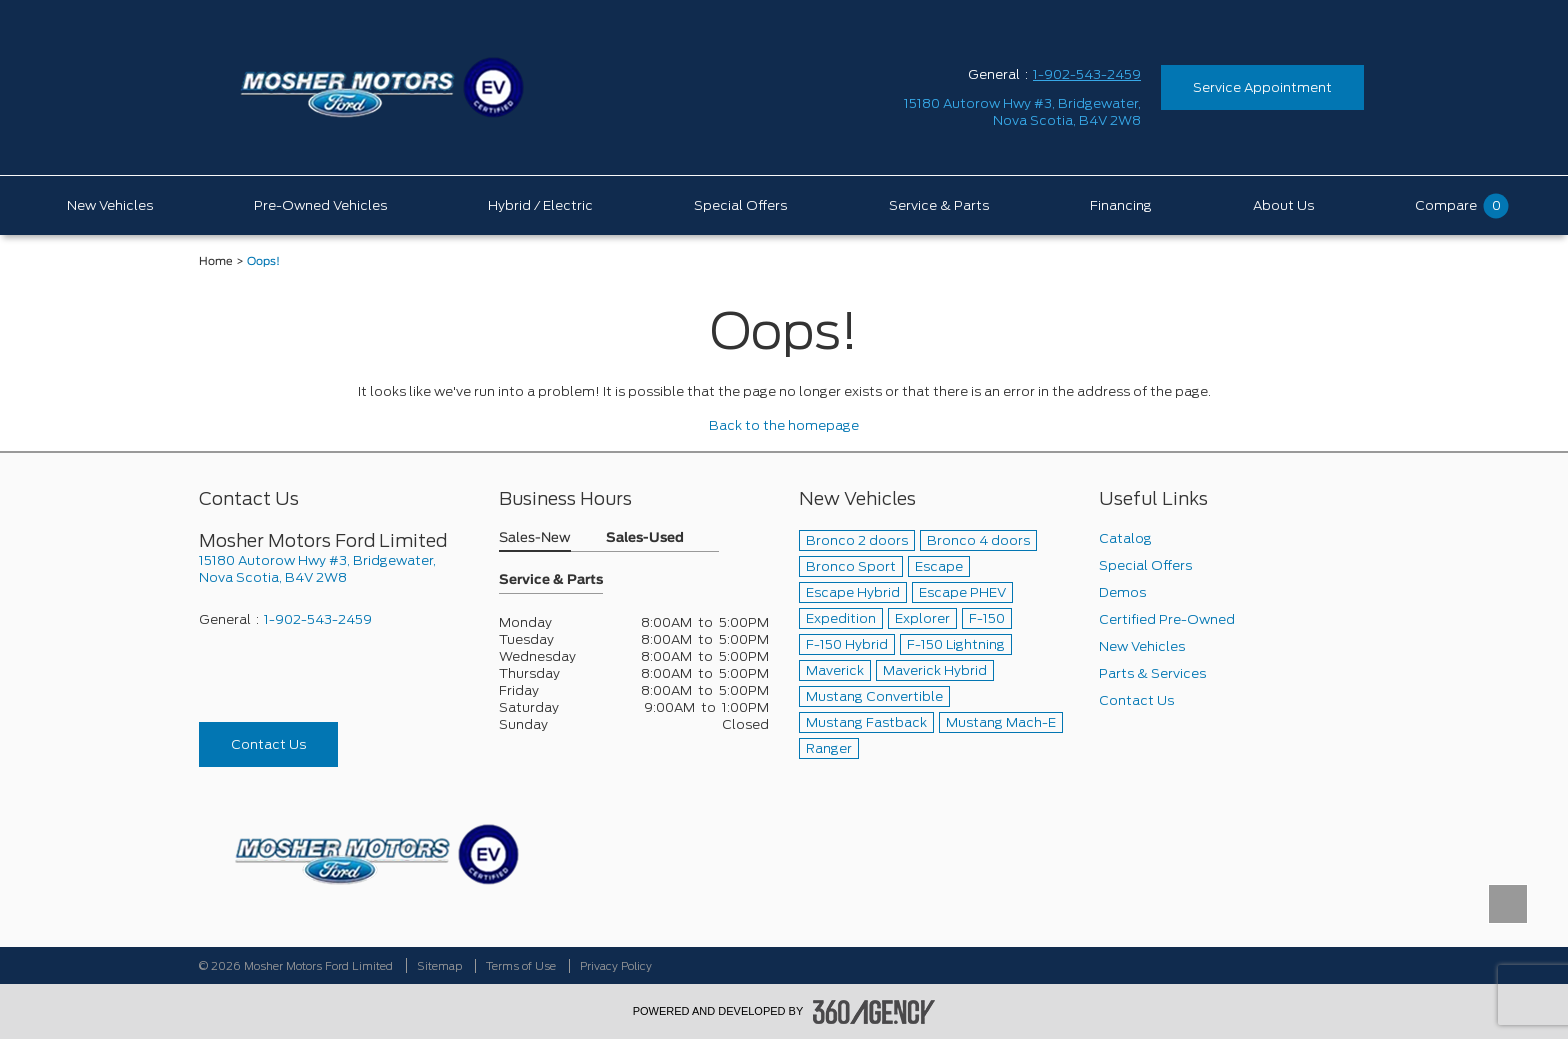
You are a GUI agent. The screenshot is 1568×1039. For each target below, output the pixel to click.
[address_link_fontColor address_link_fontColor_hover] (1022, 112)
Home (216, 261)
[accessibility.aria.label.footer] (874, 1012)
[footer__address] (334, 569)
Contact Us (268, 744)
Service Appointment (1262, 87)
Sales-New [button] (535, 538)
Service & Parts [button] (551, 580)
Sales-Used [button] (645, 538)
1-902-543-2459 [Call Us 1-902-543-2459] (1087, 74)
